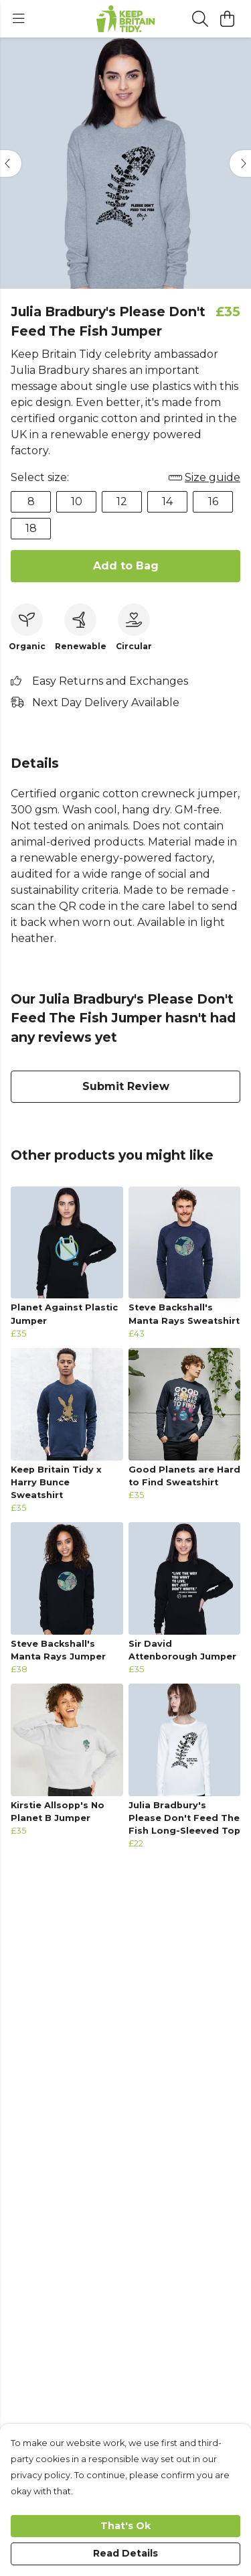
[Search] (200, 18)
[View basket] (227, 18)
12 (121, 501)
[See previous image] (10, 163)
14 (167, 501)
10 (76, 501)
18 (31, 528)
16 (213, 501)
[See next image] (240, 163)
